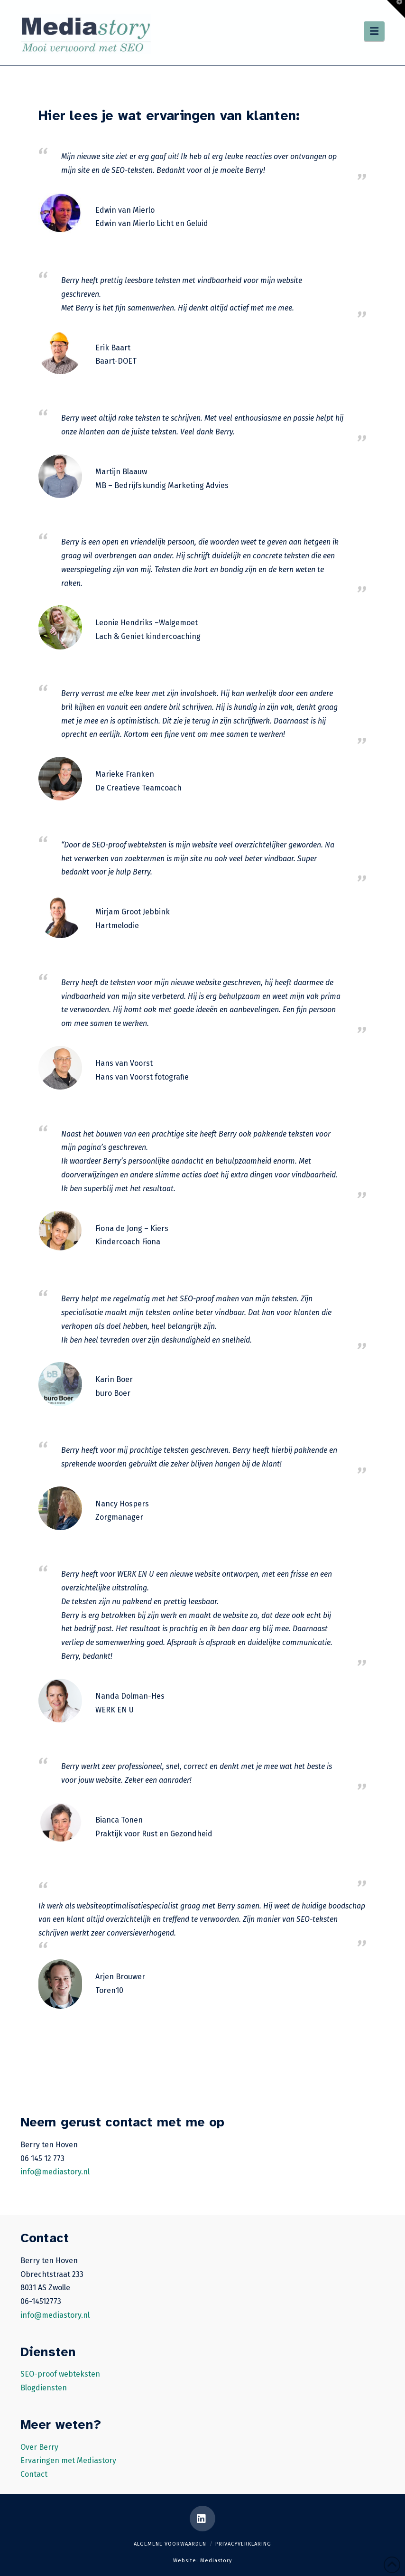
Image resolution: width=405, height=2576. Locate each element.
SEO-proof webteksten (60, 2374)
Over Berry (39, 2447)
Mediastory (216, 2560)
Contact (33, 2474)
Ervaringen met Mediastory (68, 2460)
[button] (374, 31)
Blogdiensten (43, 2387)
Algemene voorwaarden (170, 2544)
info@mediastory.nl (55, 2171)
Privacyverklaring (243, 2544)
